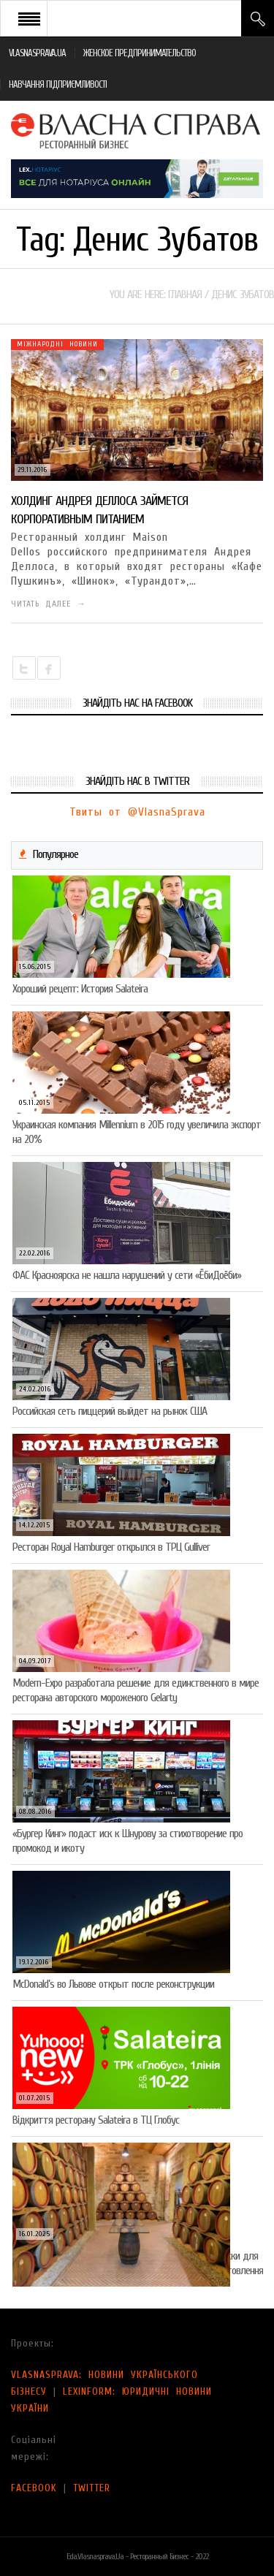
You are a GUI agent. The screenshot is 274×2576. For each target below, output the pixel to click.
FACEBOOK (34, 2488)
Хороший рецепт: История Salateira (80, 988)
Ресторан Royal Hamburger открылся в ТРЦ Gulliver (111, 1547)
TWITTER (91, 2488)
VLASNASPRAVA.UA (37, 53)
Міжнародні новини (57, 344)
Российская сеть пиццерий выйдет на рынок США (109, 1411)
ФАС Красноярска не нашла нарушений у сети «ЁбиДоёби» (126, 1275)
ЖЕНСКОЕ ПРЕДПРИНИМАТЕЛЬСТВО (139, 53)
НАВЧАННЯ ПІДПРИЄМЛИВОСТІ (58, 84)
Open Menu (29, 18)
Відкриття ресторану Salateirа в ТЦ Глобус (95, 2120)
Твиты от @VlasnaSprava (137, 811)
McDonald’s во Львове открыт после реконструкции (113, 1984)
